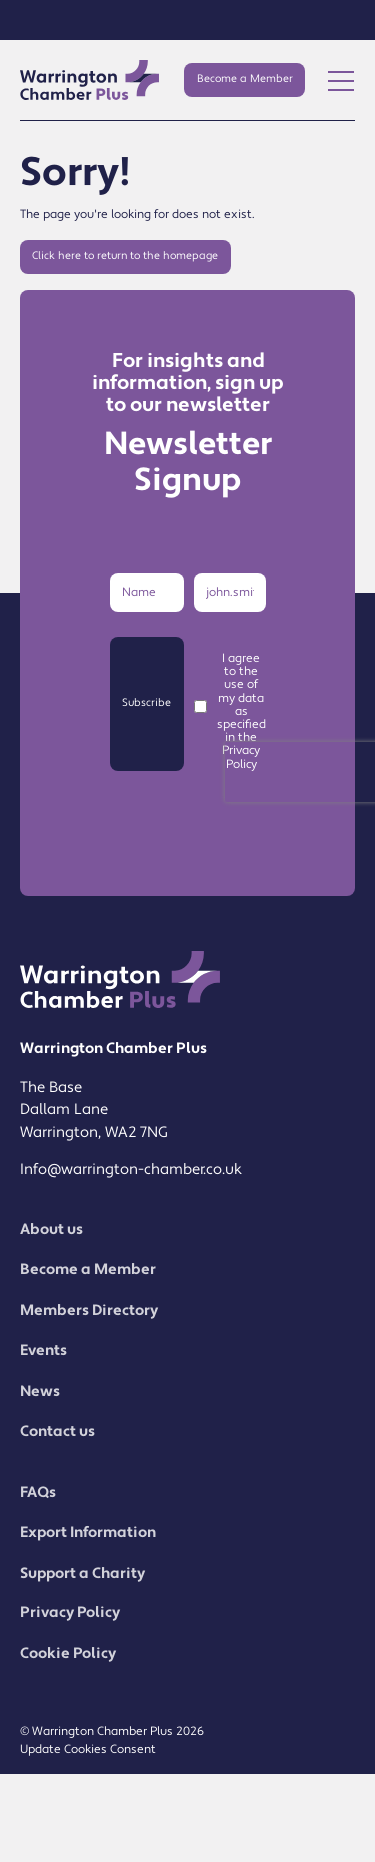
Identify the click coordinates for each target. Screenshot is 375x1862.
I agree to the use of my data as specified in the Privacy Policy (241, 711)
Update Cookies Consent (88, 1749)
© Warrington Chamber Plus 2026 (112, 1731)
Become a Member (245, 79)
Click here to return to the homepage (125, 256)
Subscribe (146, 703)
